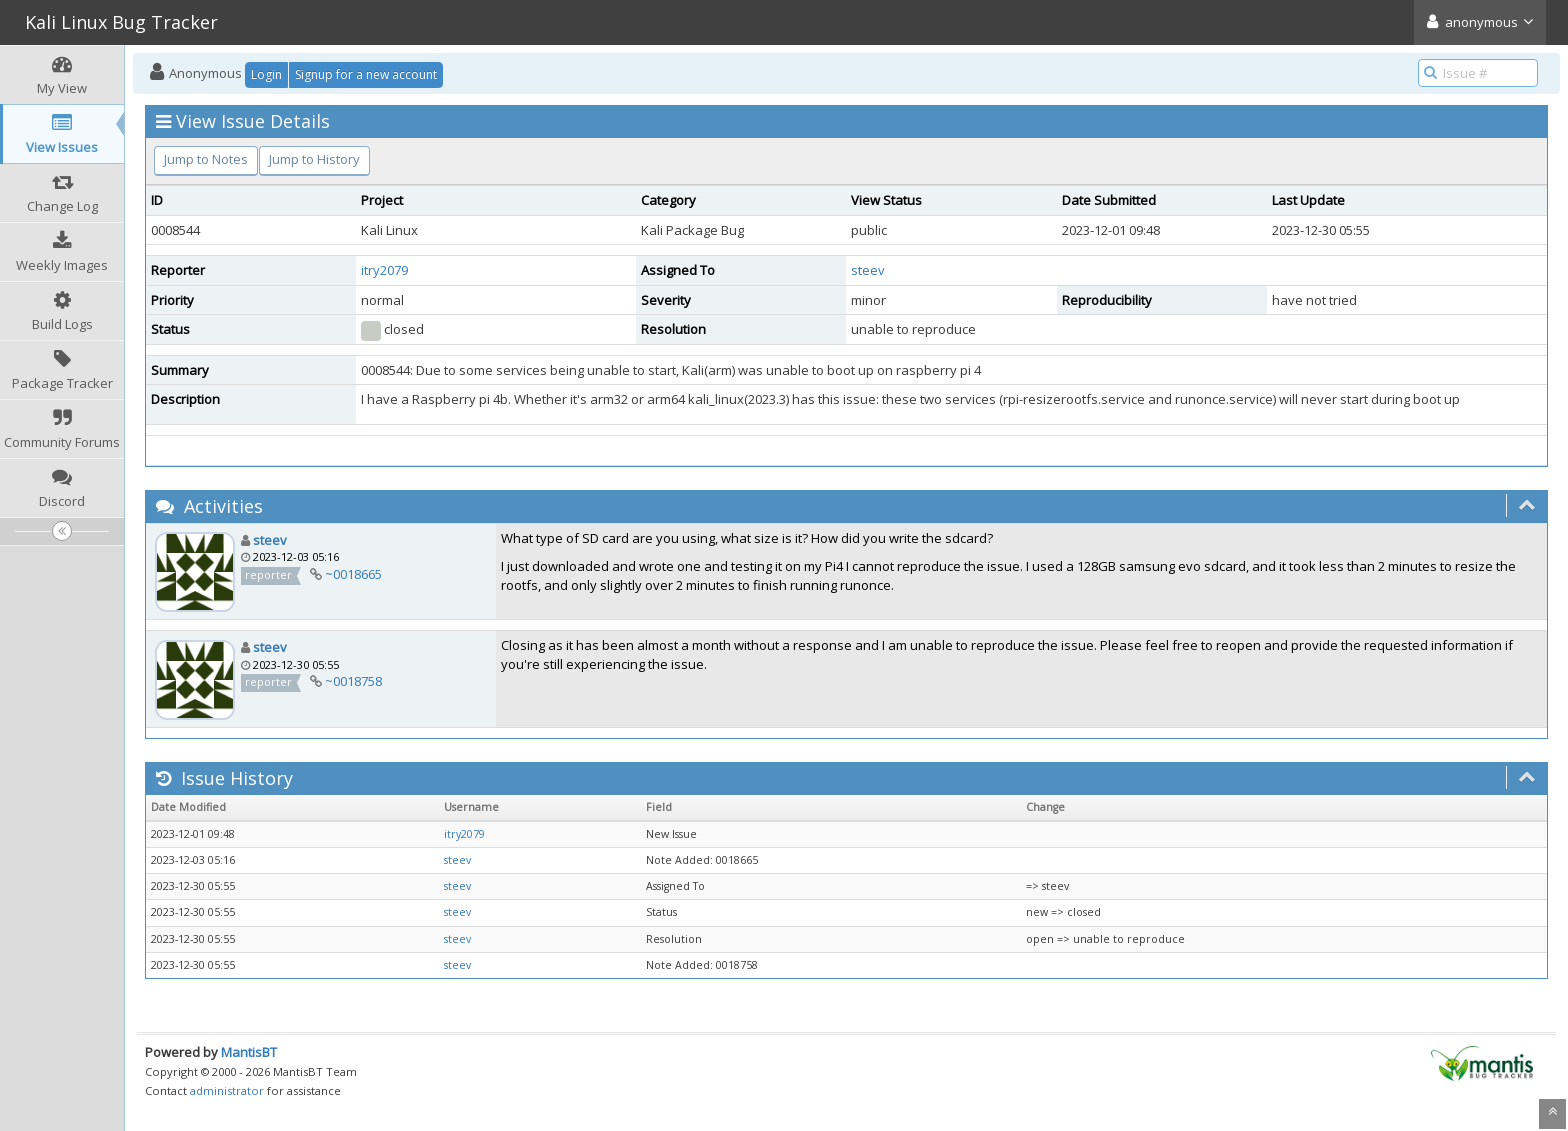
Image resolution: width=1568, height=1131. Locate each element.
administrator (227, 1090)
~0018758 (353, 681)
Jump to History (314, 159)
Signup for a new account (366, 74)
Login (266, 74)
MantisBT (249, 1052)
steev (868, 270)
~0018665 (353, 574)
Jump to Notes (206, 159)
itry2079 (384, 270)
